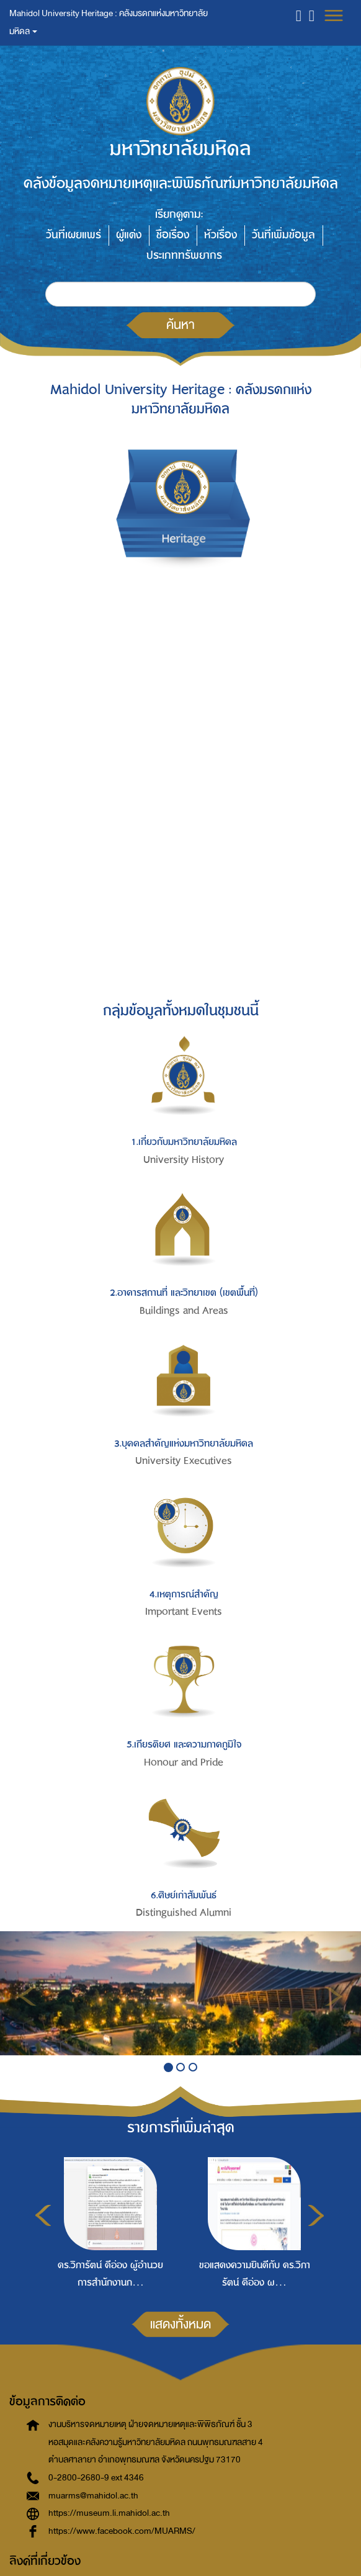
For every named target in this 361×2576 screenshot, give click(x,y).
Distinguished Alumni (183, 1913)
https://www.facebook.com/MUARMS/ (121, 2531)
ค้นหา (180, 324)
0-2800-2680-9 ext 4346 (96, 2477)
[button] (299, 15)
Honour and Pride (183, 1762)
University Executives (183, 1461)
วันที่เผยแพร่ (73, 235)
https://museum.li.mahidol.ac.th (109, 2513)
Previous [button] (43, 2215)
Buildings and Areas (184, 1311)
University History (183, 1160)
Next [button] (316, 2215)
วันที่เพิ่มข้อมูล (283, 235)
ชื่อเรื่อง (172, 235)
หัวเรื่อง (220, 235)
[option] (107, 2221)
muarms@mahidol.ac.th (93, 2495)
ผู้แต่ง (128, 235)
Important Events (183, 1612)
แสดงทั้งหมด (180, 2324)
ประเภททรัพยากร (184, 255)
